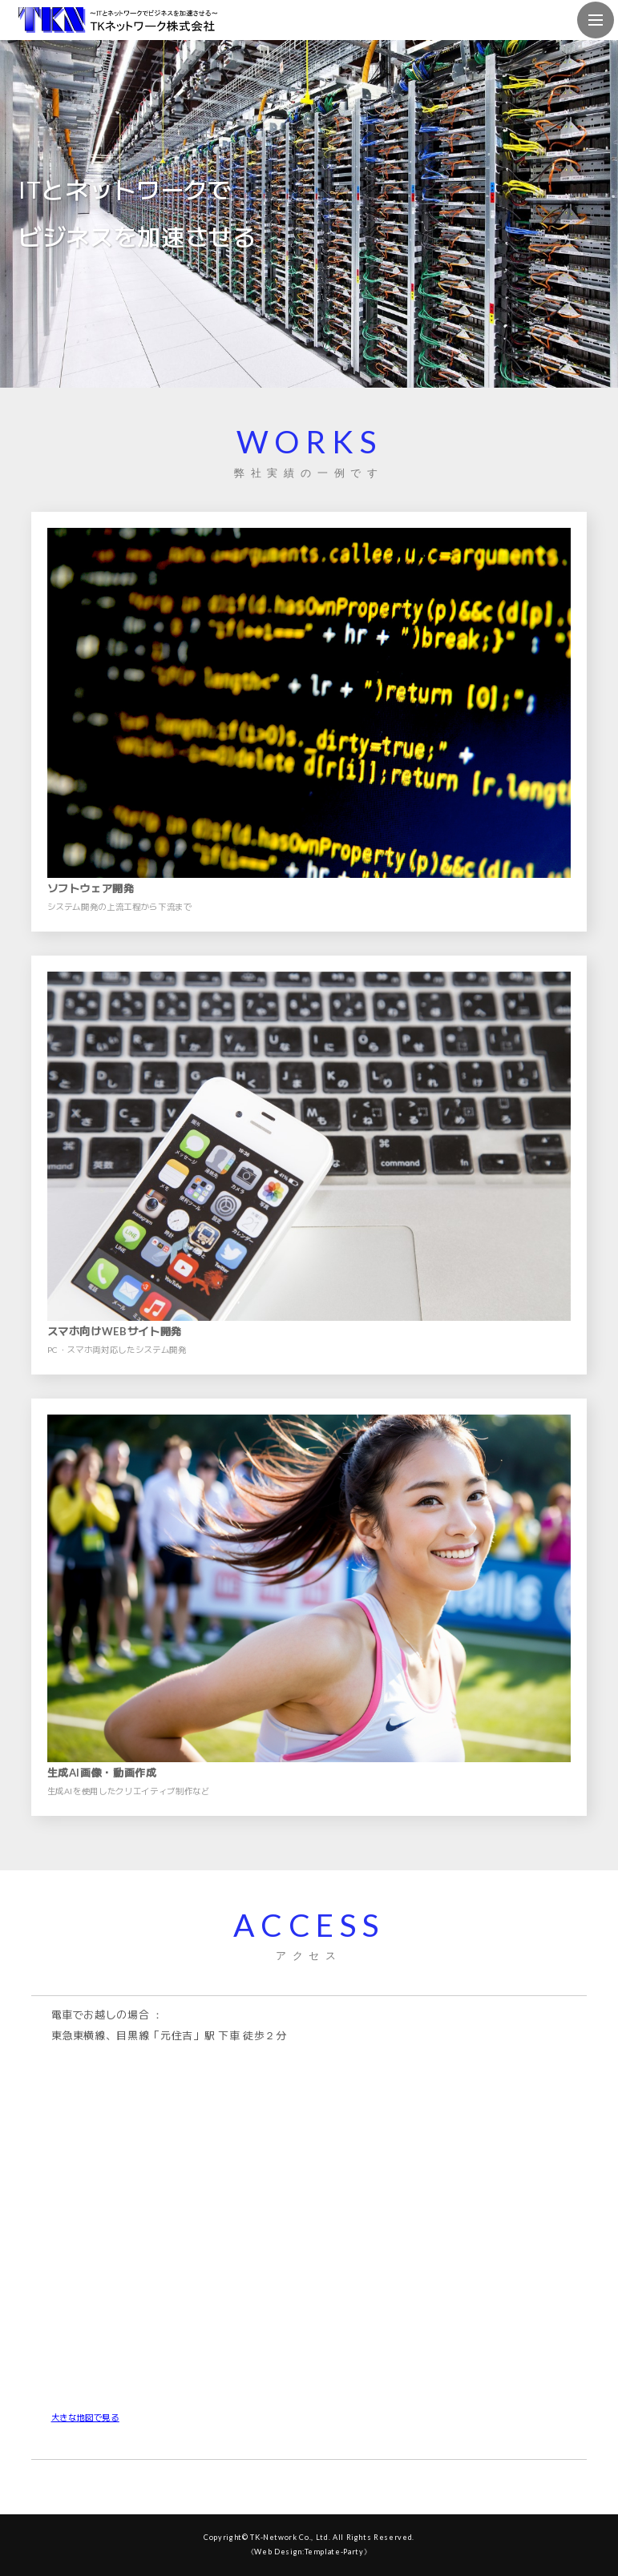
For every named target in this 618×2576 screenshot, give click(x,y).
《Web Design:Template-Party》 (309, 2551)
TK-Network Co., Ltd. (290, 2537)
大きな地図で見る (85, 2417)
